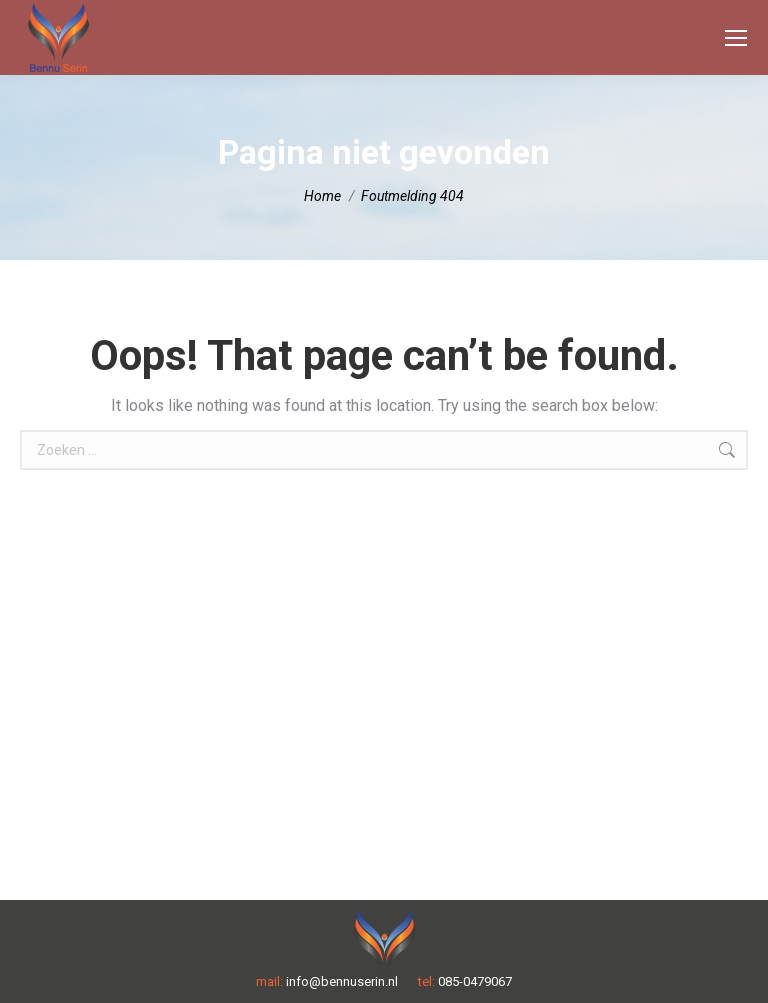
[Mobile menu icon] (736, 38)
